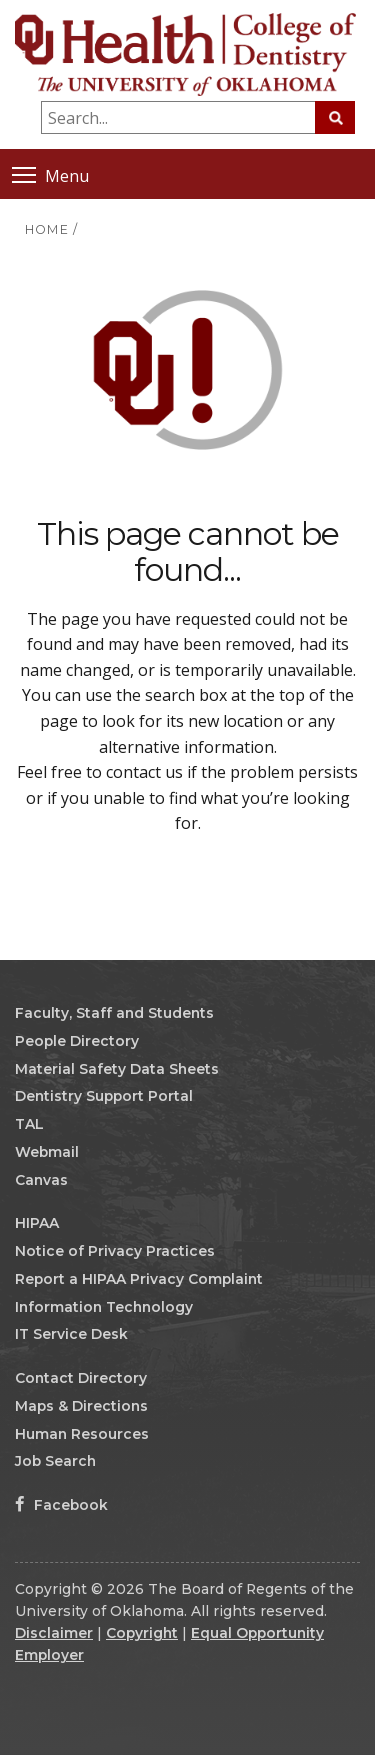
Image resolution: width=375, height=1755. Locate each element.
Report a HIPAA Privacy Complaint (139, 1279)
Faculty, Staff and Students (114, 1013)
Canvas (41, 1180)
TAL (29, 1124)
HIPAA (37, 1223)
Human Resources (82, 1434)
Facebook (61, 1505)
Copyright (142, 1633)
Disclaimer (54, 1633)
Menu (50, 174)
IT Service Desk (71, 1334)
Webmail (47, 1152)
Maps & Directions (81, 1406)
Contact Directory (81, 1378)
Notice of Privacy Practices (115, 1251)
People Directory (77, 1041)
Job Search (55, 1461)
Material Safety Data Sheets (117, 1069)
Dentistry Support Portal (104, 1096)
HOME (47, 229)
